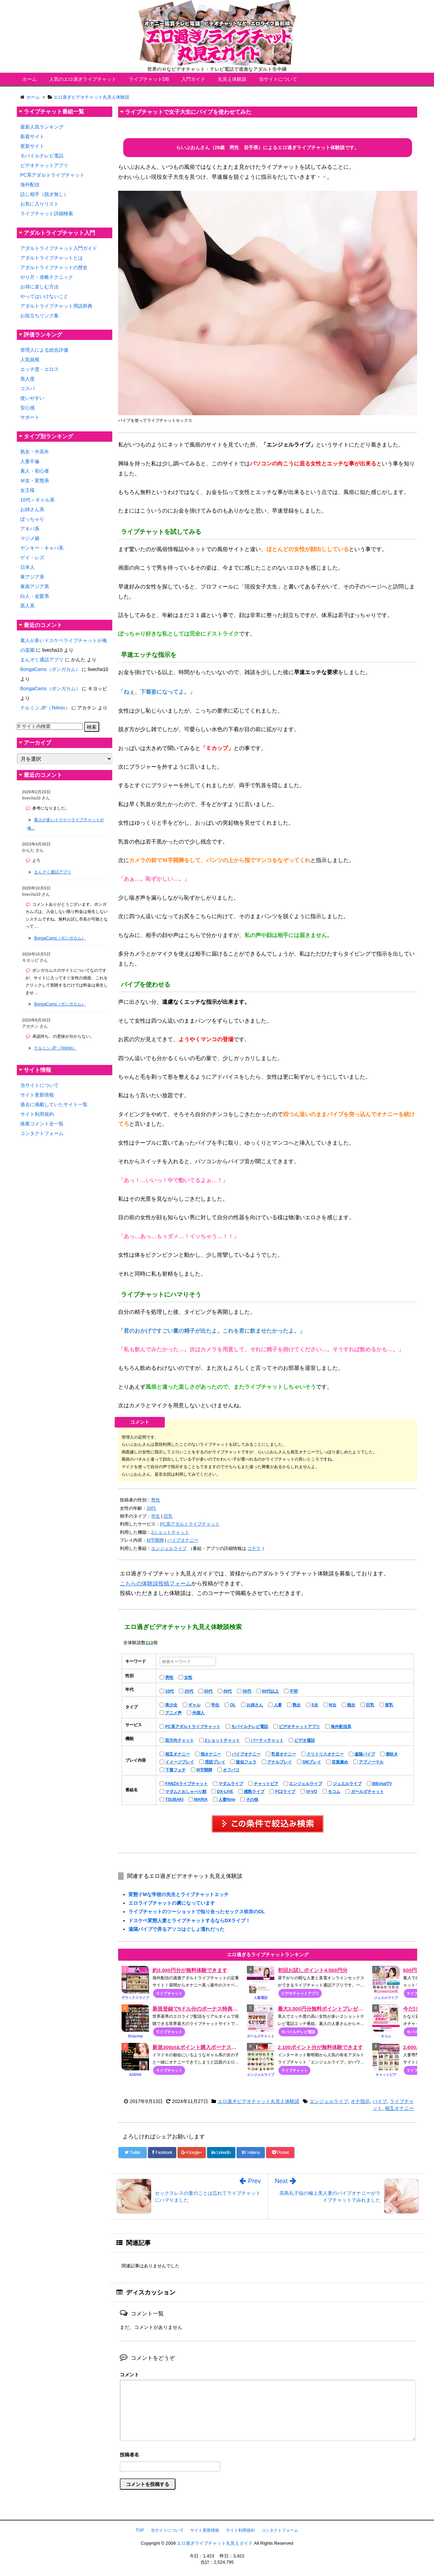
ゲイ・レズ (32, 557)
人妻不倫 (29, 461)
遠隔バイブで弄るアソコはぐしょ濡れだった (176, 1929)
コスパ (27, 388)
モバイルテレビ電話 (249, 1726)
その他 (252, 1799)
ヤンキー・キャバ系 (42, 548)
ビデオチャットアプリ (299, 1726)
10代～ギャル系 (37, 500)
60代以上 (270, 1691)
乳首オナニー (283, 1754)
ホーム (29, 79)
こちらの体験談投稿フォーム (155, 1583)
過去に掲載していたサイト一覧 (54, 1104)
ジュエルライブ (347, 1783)
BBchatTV (382, 1783)
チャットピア (266, 1783)
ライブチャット (169, 1993)
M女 (332, 1705)
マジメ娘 (29, 538)
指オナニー (211, 1754)
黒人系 (27, 605)
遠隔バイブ (364, 1754)
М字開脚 (155, 1540)
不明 (293, 1691)
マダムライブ (230, 1783)
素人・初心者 (34, 471)
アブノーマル (371, 1762)
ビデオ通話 (304, 1740)
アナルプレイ (279, 1762)
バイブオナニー (182, 1540)
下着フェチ (175, 1770)
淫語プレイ (215, 1762)
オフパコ (231, 1770)
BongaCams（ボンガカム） (50, 669)
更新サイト (32, 146)
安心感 (27, 407)
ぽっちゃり (32, 519)
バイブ (380, 2101)
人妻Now (226, 1799)
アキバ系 (29, 528)
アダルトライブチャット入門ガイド (58, 248)
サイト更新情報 (37, 1095)
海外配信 (29, 184)
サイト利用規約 (37, 1114)
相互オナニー (177, 1754)
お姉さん (255, 1705)
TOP (140, 2530)
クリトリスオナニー (325, 1754)
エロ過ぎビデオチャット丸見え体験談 (258, 2101)
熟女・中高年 (34, 451)
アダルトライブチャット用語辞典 (56, 306)
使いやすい (32, 398)
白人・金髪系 (34, 596)
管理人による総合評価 (44, 350)
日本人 (27, 567)
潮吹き (392, 1754)
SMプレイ (311, 1762)
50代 (246, 1691)
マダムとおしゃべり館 (185, 1791)
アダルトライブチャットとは (51, 258)
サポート (29, 417)
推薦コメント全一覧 (42, 1123)
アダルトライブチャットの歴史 (54, 267)
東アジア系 (32, 577)
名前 (267, 2455)
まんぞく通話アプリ (42, 659)
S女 (314, 1705)
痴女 (351, 1705)
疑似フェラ (246, 1762)
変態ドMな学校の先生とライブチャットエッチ (178, 1894)
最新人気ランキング (42, 127)
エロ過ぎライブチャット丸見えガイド (215, 2543)
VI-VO (311, 1791)
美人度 (27, 379)
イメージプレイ (179, 1762)
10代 (169, 1691)
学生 (155, 1516)
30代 (208, 1691)
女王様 (27, 490)
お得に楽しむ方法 (39, 286)
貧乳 (389, 1705)
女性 (188, 1677)
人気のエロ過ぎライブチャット (82, 79)
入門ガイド (193, 79)
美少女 (171, 1705)
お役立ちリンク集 (39, 315)
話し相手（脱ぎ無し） (44, 194)
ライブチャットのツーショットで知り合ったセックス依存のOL (196, 1911)
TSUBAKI (174, 1799)
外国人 (198, 1712)
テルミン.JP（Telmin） (45, 708)
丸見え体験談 (232, 79)
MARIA (200, 1799)
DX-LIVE (225, 1791)
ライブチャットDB (149, 79)
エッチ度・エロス (39, 369)
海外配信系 (341, 1726)
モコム (334, 1791)
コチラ (254, 1548)
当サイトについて (278, 79)
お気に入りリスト (39, 204)
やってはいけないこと (44, 296)
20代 (151, 1508)
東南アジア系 (34, 586)
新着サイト (32, 136)
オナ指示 (360, 2101)
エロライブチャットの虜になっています (171, 1903)
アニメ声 (173, 1712)
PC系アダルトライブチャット (190, 1524)
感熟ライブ (254, 1791)
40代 (227, 1691)
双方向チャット (179, 1740)
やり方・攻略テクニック (46, 277)
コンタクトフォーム (42, 1133)
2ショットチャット (170, 1532)
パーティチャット (267, 1740)
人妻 (278, 1705)
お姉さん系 (32, 509)
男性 (155, 1499)
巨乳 (168, 1516)
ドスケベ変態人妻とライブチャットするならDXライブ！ (189, 1920)
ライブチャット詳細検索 (46, 213)
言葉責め (340, 1762)
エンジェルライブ (169, 1548)
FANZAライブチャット (186, 1783)
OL (233, 1705)
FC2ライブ (285, 1791)
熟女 (297, 1705)
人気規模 (29, 359)
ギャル (194, 1705)
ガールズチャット (367, 1791)
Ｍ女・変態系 (34, 480)
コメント (129, 2374)
